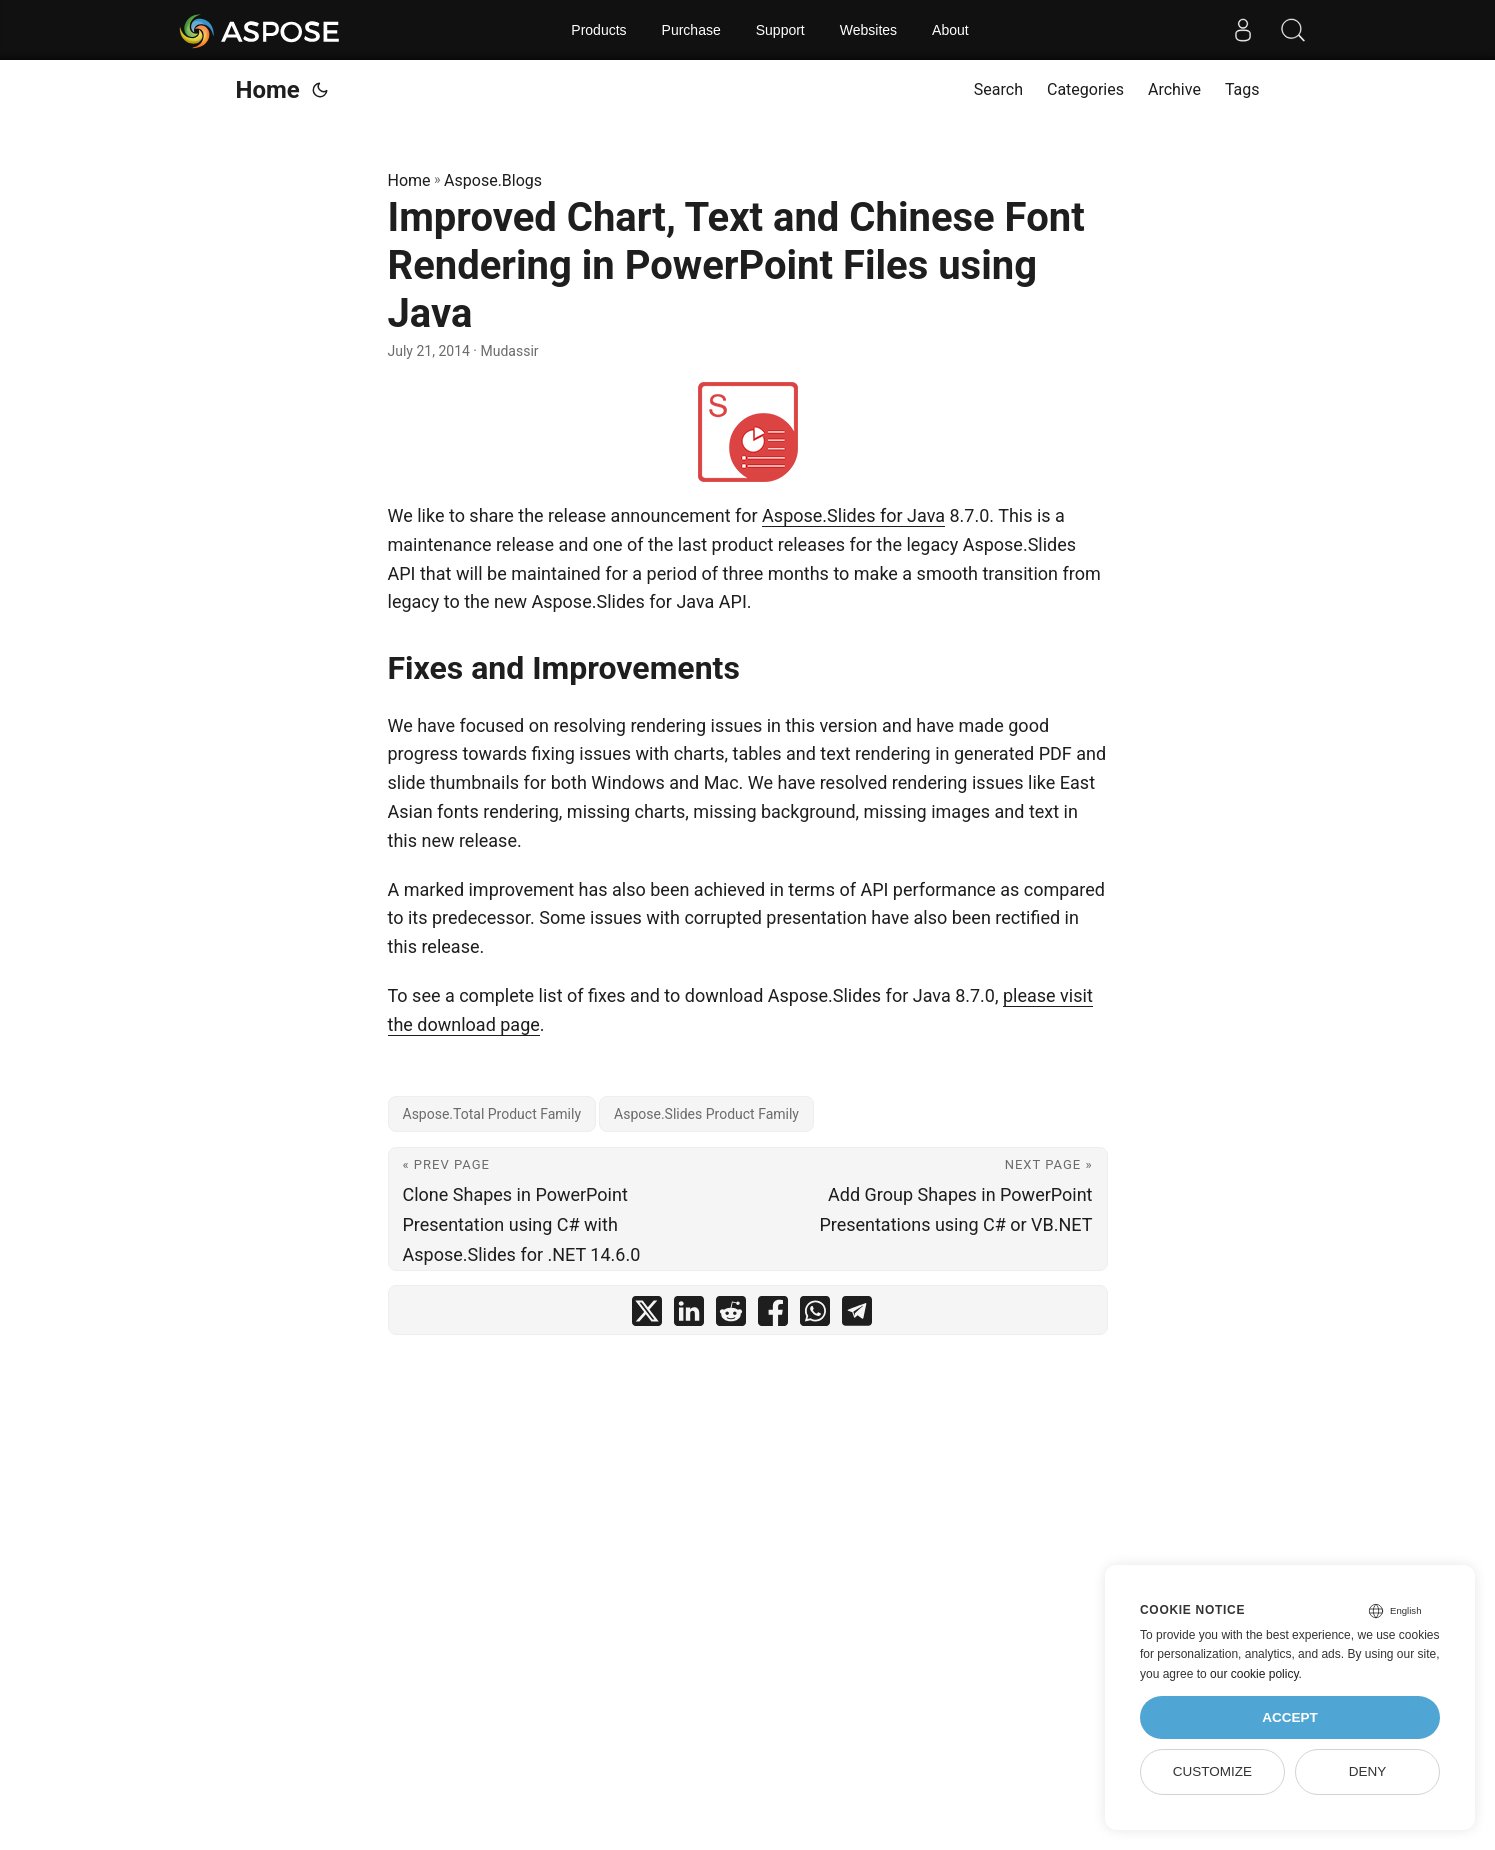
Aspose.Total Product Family (492, 1114)
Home (268, 90)
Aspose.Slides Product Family (706, 1114)
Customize (1212, 1771)
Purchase (691, 30)
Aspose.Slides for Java (853, 515)
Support (780, 30)
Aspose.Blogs (493, 180)
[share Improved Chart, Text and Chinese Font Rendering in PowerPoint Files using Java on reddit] (731, 1315)
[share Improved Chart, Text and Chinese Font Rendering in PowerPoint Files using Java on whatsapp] (815, 1315)
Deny (1368, 1771)
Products (598, 30)
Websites (868, 30)
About (950, 30)
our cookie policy (1254, 1674)
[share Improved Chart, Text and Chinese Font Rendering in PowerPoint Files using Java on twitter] (647, 1315)
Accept (1290, 1717)
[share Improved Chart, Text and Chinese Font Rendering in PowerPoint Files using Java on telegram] (857, 1315)
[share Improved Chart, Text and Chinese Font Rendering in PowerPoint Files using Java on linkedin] (689, 1315)
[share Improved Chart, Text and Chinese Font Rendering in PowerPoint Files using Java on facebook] (773, 1315)
